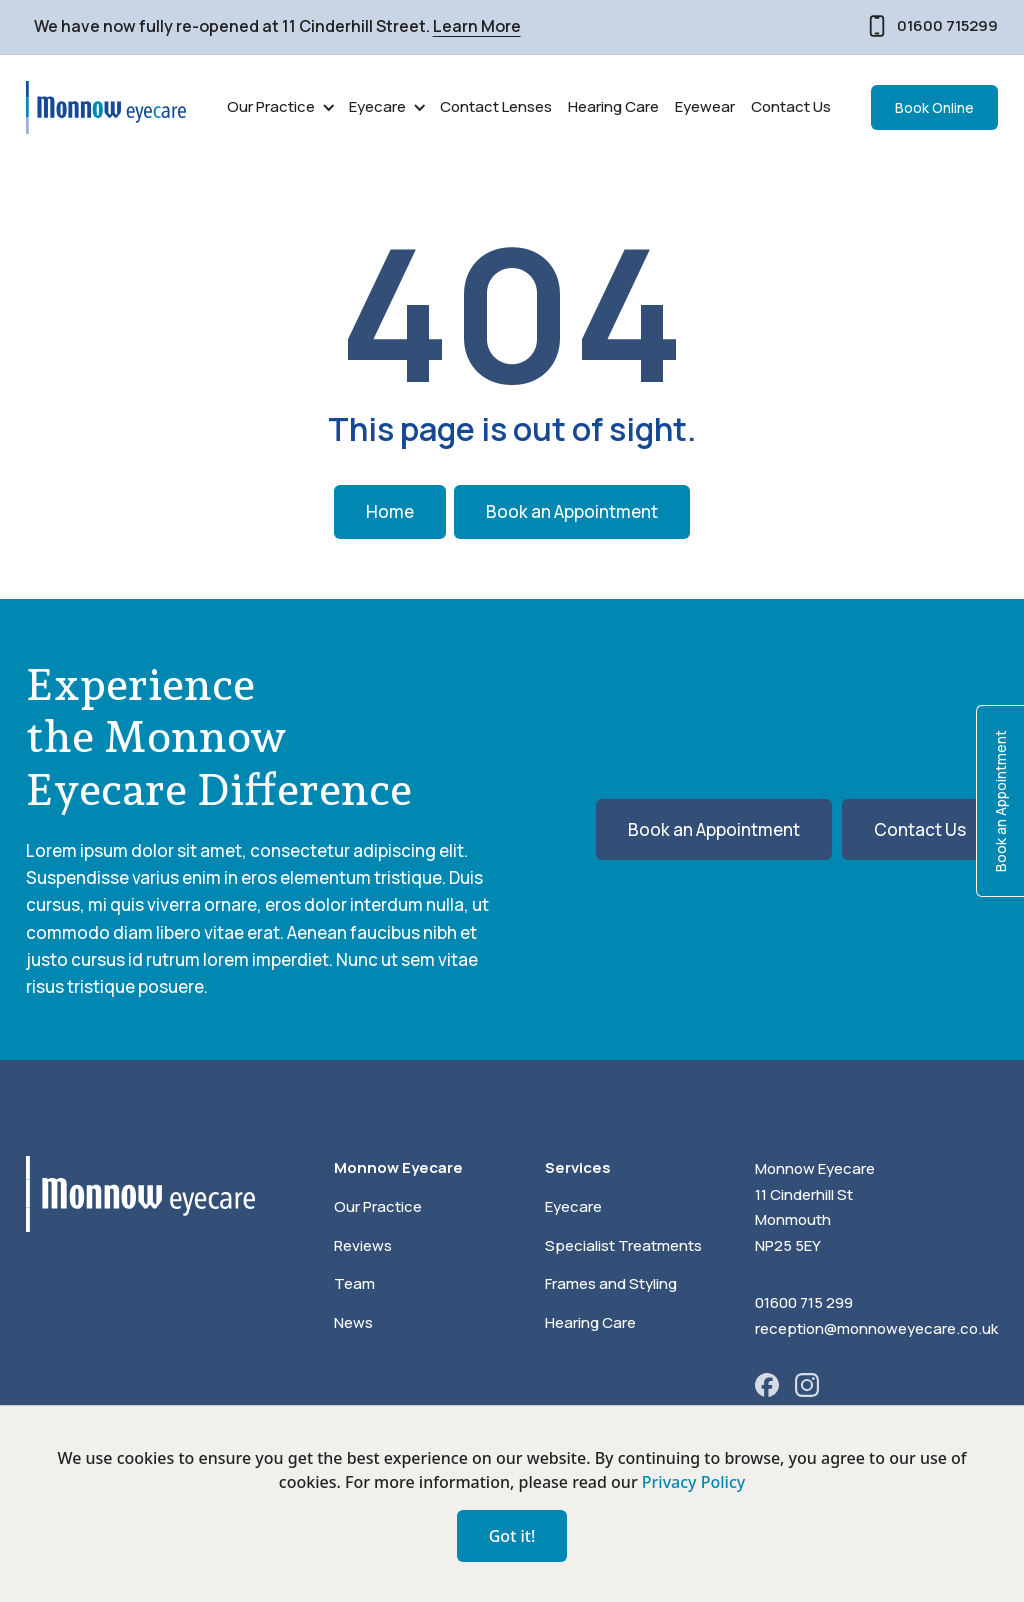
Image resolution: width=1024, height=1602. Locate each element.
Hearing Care (613, 106)
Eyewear (705, 106)
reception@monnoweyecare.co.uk (876, 1328)
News (353, 1322)
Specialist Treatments (623, 1245)
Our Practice (378, 1206)
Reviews (363, 1245)
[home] (106, 107)
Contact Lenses (496, 106)
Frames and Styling (611, 1283)
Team (354, 1283)
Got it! (512, 1536)
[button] (280, 107)
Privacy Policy (693, 1482)
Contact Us (791, 106)
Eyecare (573, 1206)
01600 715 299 (804, 1302)
